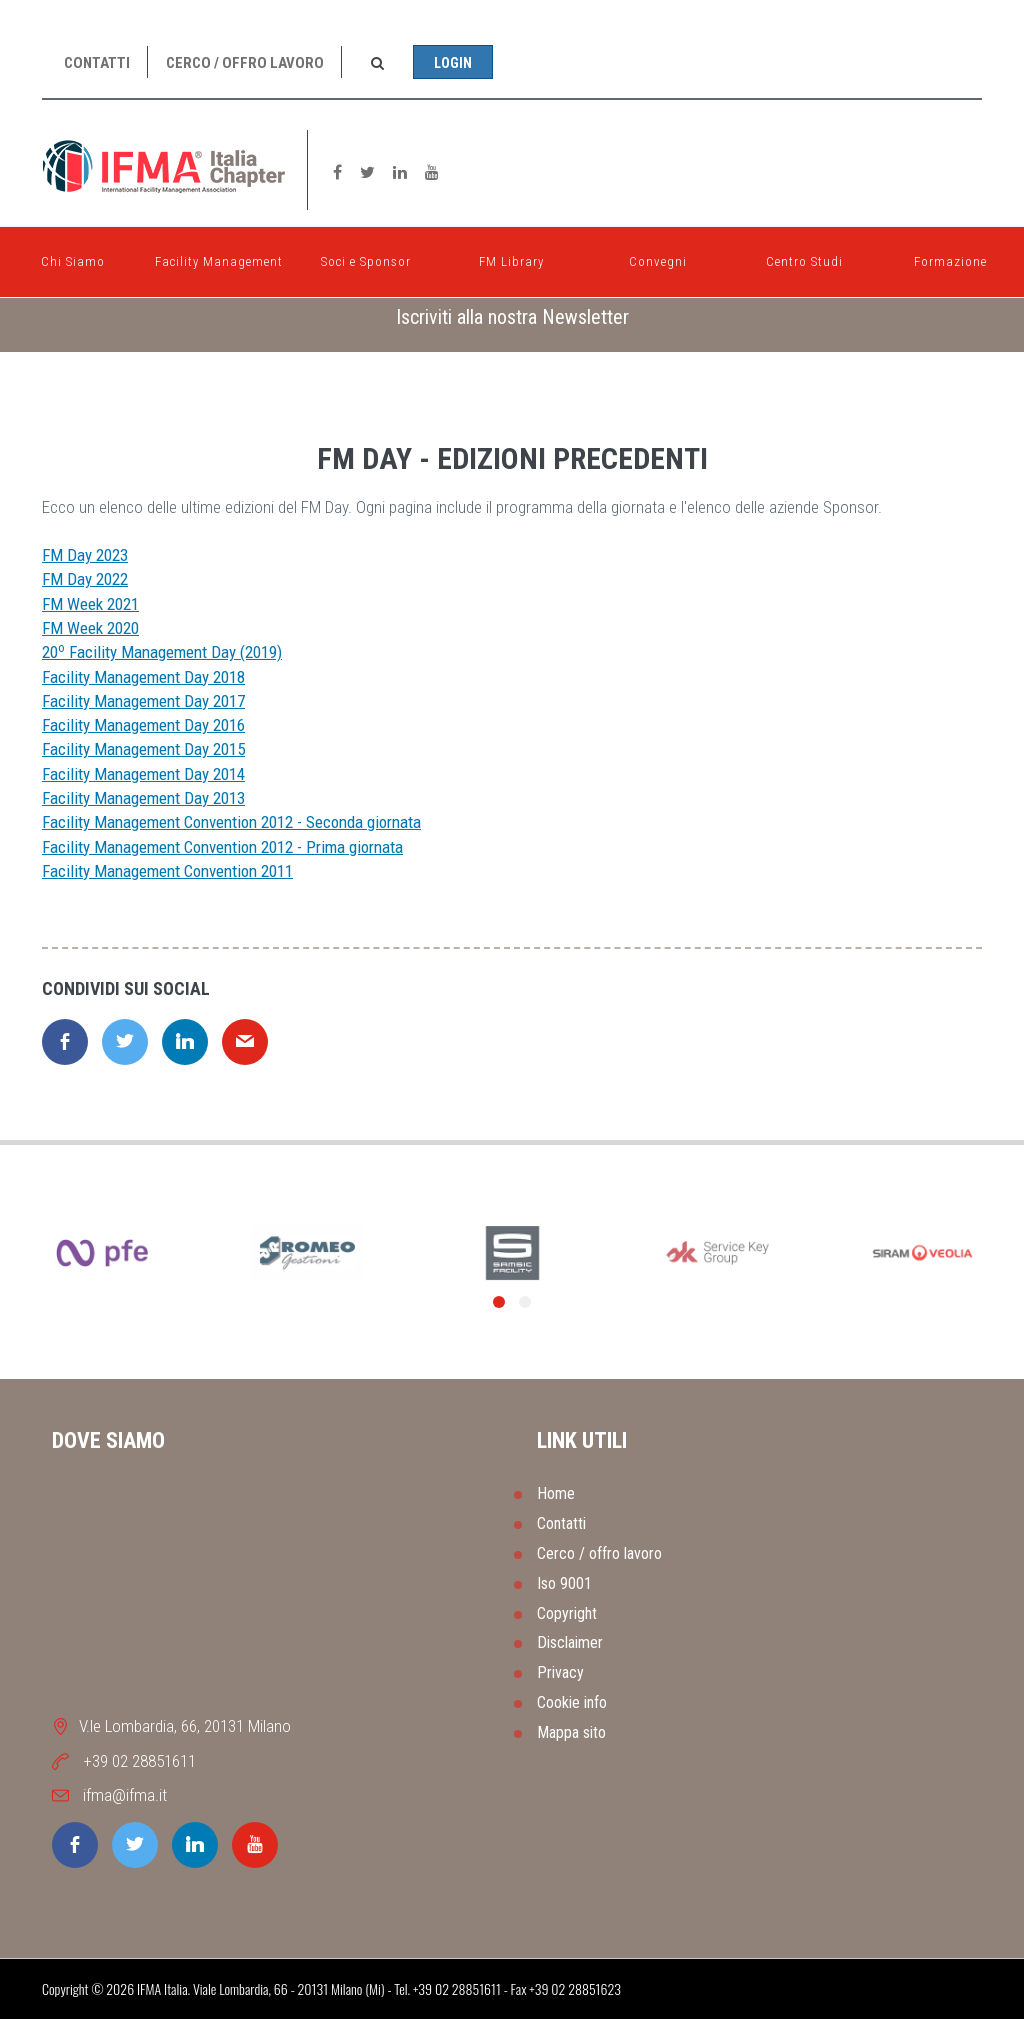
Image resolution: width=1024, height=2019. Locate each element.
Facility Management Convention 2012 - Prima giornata (222, 847)
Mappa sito (571, 1732)
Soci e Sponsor (366, 256)
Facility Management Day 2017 (143, 701)
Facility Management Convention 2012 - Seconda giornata (231, 822)
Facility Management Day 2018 (143, 677)
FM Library (511, 256)
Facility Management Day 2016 (143, 725)
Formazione (950, 256)
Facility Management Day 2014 (143, 774)
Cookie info (572, 1702)
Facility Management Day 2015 (143, 749)
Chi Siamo (73, 256)
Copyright (567, 1613)
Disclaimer (570, 1642)
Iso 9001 (564, 1583)
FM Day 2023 (85, 555)
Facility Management (219, 256)
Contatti (97, 63)
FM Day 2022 (85, 579)
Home (556, 1493)
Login (453, 63)
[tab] (512, 317)
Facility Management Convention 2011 (167, 871)
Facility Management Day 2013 (143, 798)
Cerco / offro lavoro (245, 63)
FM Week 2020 (90, 628)
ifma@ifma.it (125, 1795)
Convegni (658, 256)
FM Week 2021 (90, 604)
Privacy (560, 1672)
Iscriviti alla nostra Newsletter (512, 317)
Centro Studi (804, 256)
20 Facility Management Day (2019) (162, 652)
